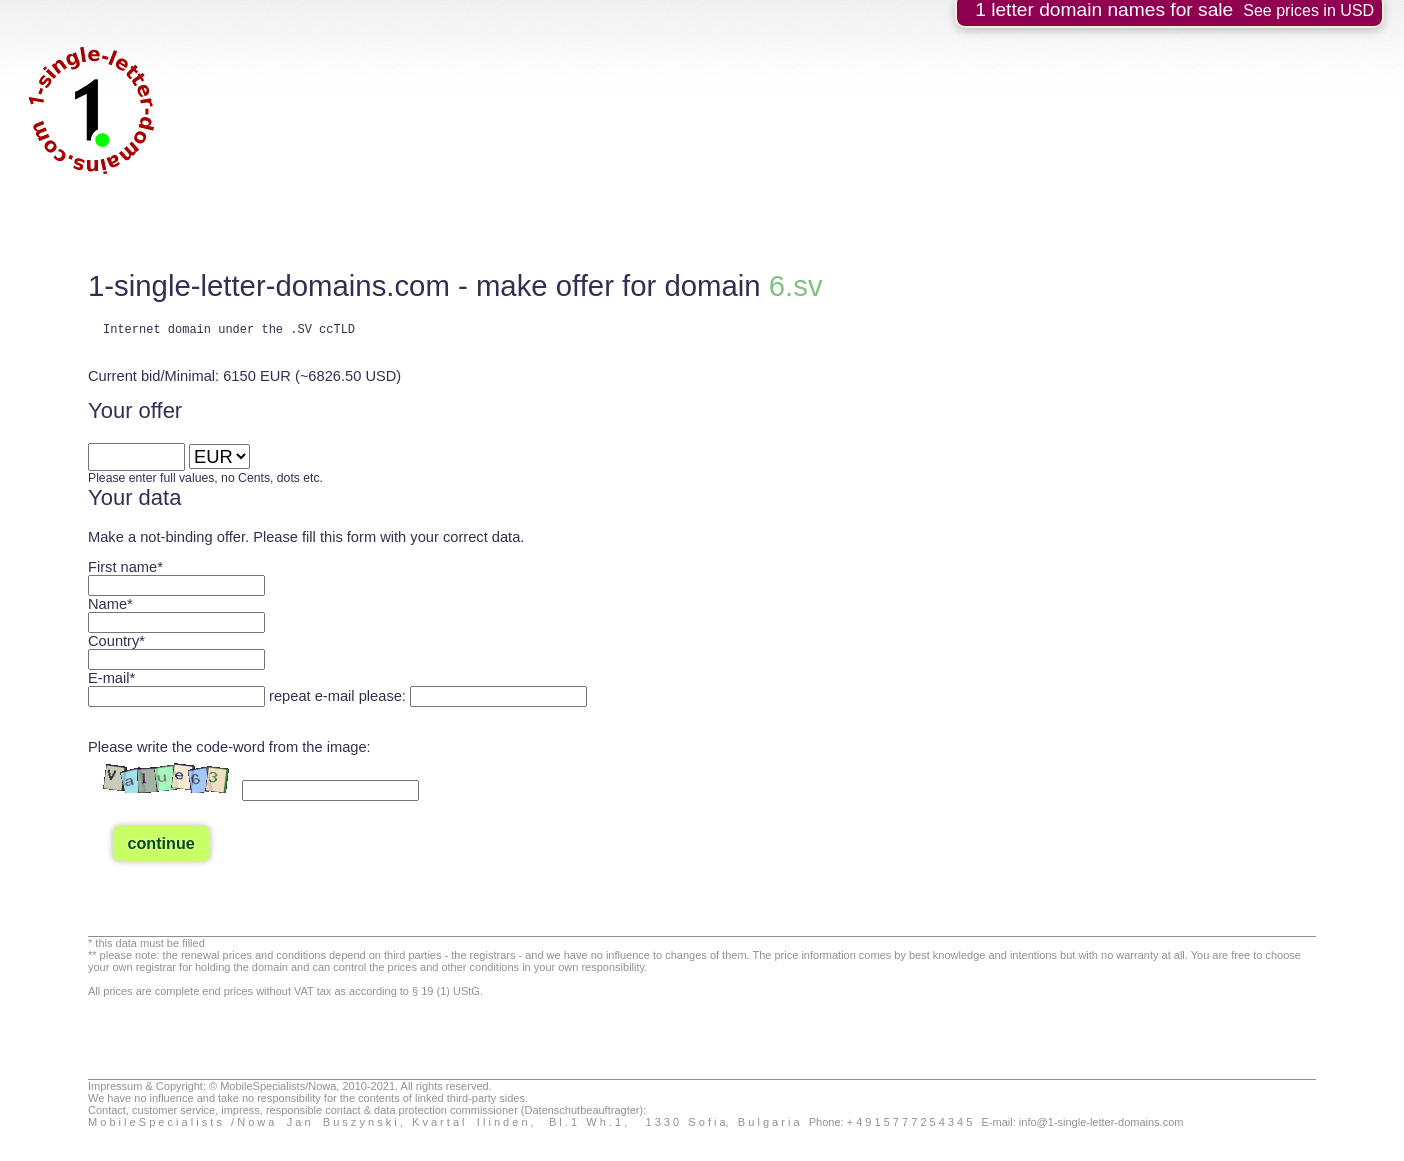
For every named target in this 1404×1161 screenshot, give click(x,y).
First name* (125, 570)
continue (161, 846)
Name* (110, 607)
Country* (116, 644)
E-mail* (111, 681)
